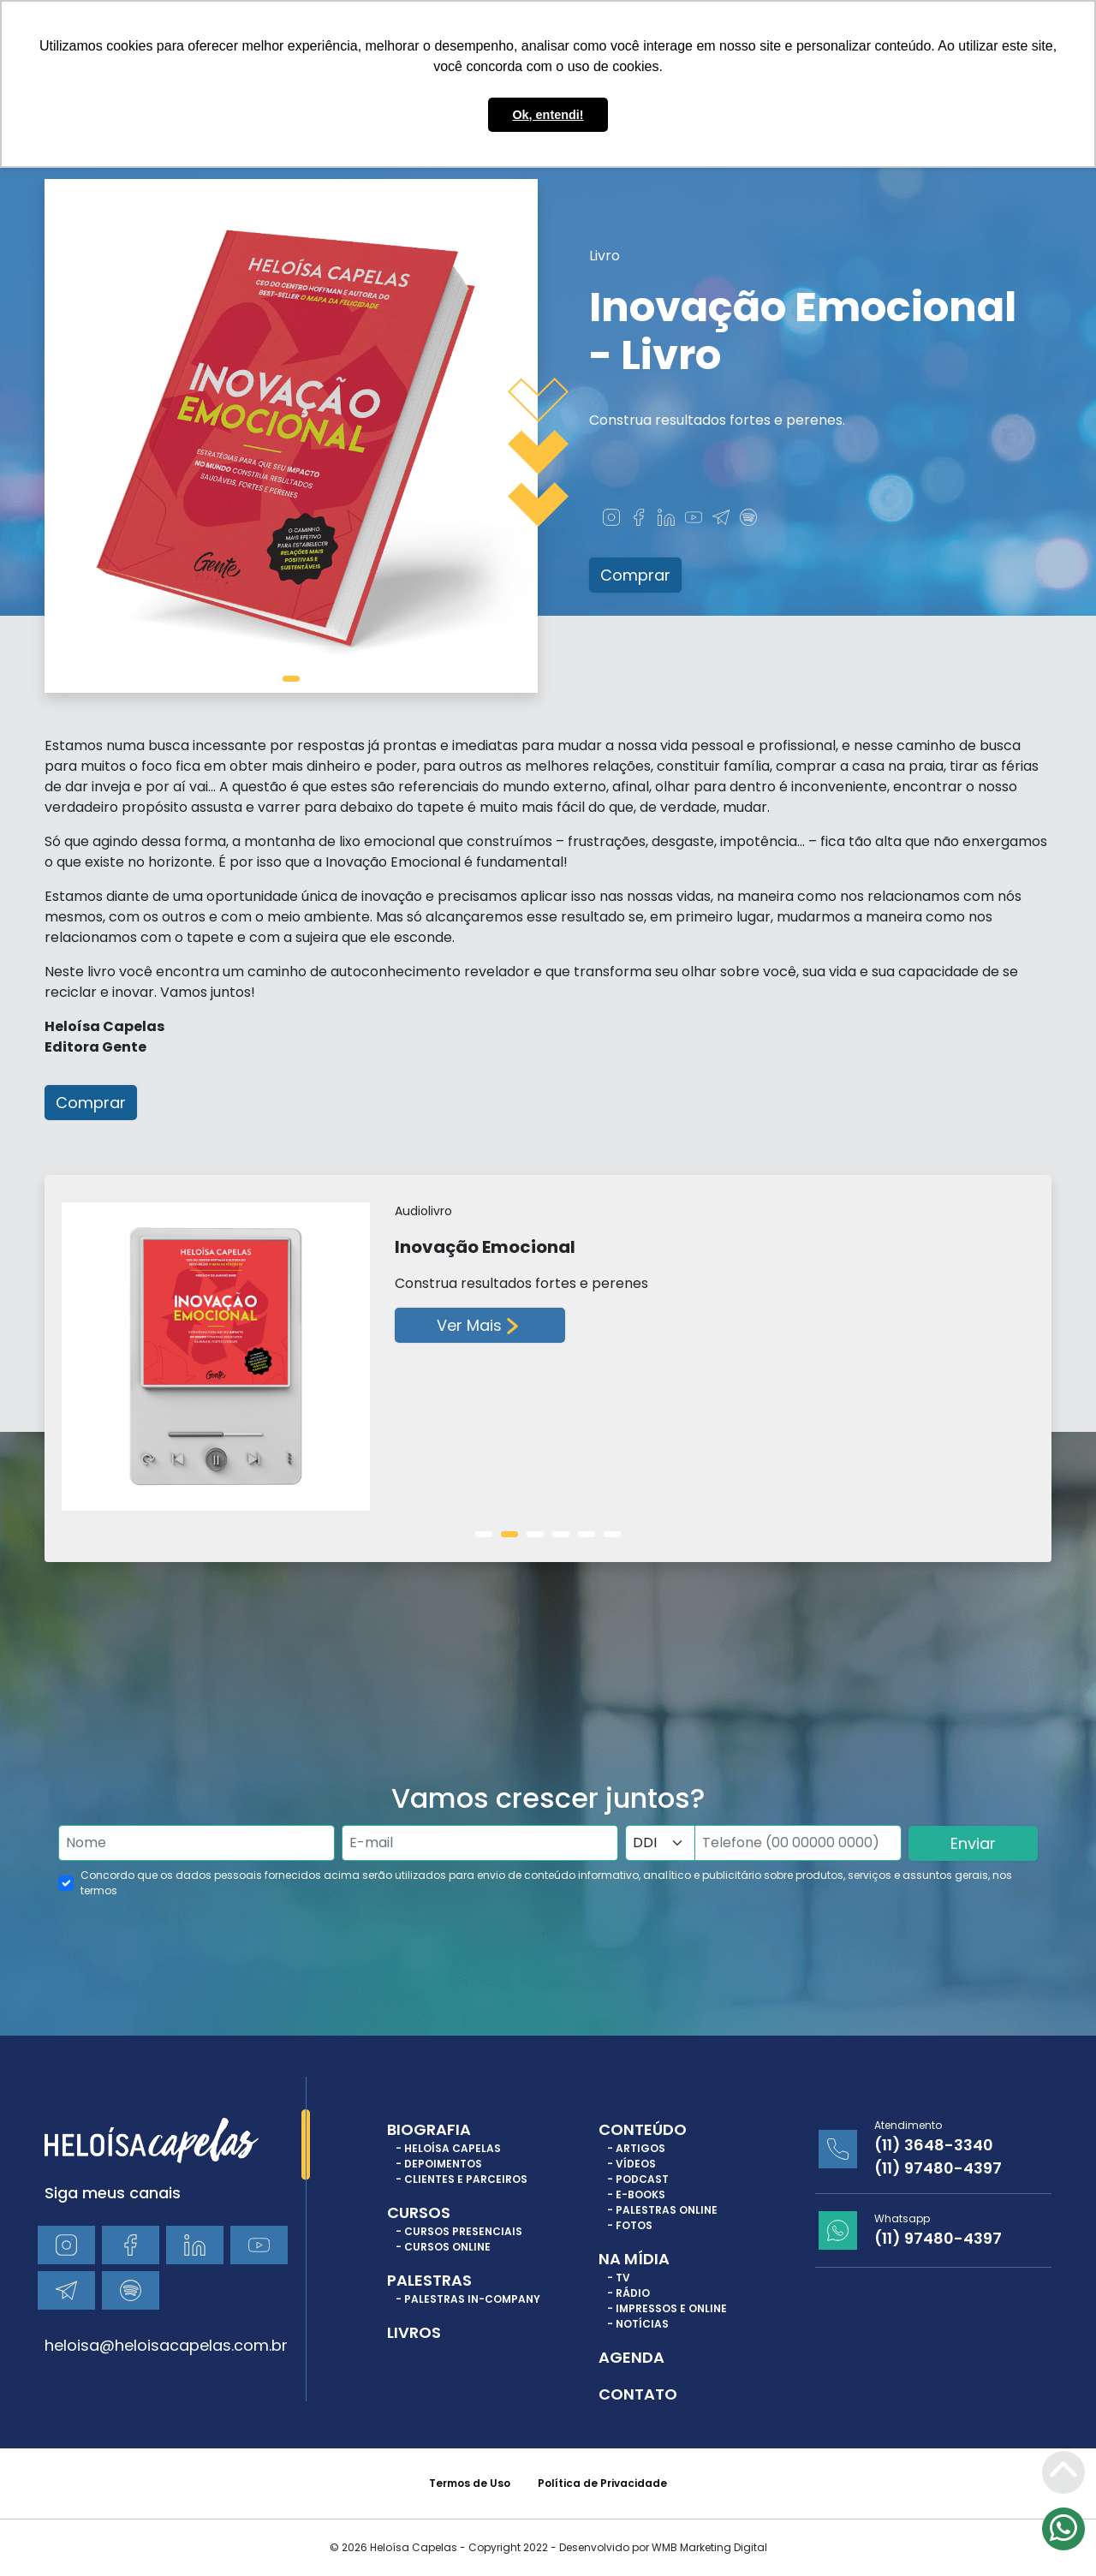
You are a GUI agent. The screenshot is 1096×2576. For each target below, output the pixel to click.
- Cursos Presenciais (459, 2231)
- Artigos (636, 2148)
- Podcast (638, 2179)
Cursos (418, 2212)
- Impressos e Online (667, 2308)
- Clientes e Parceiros (461, 2179)
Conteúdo (643, 2129)
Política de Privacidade (602, 2483)
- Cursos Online (443, 2246)
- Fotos (629, 2225)
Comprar (635, 575)
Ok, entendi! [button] (547, 115)
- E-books (636, 2194)
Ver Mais (480, 1326)
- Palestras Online (662, 2210)
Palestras (429, 2280)
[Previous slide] (72, 1368)
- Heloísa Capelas (448, 2148)
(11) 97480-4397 (938, 2168)
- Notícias (638, 2324)
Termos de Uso (469, 2483)
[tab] (291, 679)
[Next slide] (1010, 1368)
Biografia (429, 2129)
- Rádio (628, 2293)
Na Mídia (634, 2258)
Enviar (973, 1843)
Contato (638, 2394)
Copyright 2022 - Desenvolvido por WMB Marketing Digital (617, 2547)
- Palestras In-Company (468, 2299)
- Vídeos (631, 2163)
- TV (618, 2277)
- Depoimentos (439, 2163)
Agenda (631, 2357)
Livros (414, 2332)
